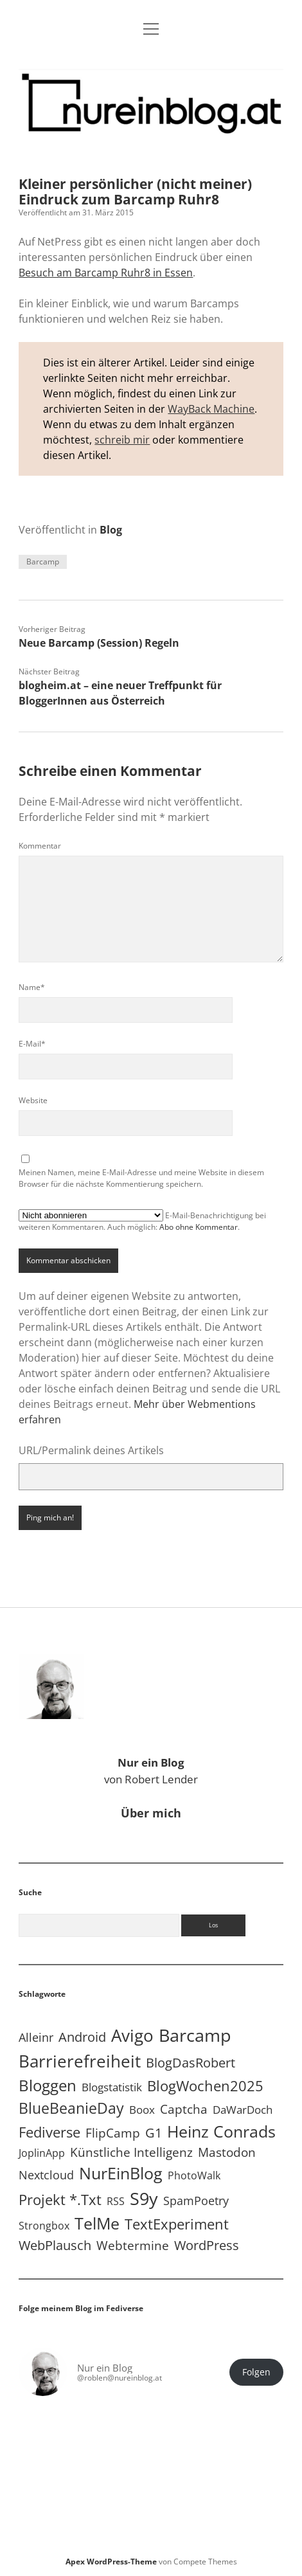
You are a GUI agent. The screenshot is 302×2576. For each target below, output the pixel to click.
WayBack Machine (211, 409)
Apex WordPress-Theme (111, 2561)
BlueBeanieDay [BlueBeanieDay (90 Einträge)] (71, 2108)
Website (33, 1100)
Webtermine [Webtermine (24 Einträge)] (132, 2245)
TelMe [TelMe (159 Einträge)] (97, 2223)
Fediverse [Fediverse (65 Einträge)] (49, 2131)
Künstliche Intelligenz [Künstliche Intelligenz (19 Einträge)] (131, 2152)
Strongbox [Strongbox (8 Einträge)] (44, 2226)
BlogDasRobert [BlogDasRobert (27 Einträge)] (190, 2062)
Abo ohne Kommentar (198, 1226)
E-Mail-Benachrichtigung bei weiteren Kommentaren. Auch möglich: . (142, 1220)
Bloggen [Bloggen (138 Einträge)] (47, 2085)
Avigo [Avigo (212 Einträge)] (132, 2035)
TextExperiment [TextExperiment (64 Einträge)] (177, 2223)
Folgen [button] (256, 2372)
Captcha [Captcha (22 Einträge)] (184, 2109)
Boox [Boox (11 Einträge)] (142, 2109)
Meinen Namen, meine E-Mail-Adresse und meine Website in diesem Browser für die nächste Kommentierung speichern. (141, 1178)
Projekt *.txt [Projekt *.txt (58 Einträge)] (60, 2199)
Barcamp (42, 561)
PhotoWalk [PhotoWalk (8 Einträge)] (194, 2175)
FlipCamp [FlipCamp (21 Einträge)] (112, 2133)
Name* (32, 987)
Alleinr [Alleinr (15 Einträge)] (36, 2037)
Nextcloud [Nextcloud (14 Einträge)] (46, 2175)
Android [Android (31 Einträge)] (82, 2037)
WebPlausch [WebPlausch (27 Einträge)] (55, 2245)
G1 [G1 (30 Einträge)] (153, 2132)
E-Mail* (32, 1043)
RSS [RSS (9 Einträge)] (116, 2200)
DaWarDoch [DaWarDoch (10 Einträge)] (242, 2109)
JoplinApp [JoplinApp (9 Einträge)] (42, 2152)
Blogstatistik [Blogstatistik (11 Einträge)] (112, 2087)
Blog (111, 530)
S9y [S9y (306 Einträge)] (144, 2198)
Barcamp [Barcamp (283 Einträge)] (195, 2035)
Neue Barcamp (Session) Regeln (99, 643)
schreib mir (122, 440)
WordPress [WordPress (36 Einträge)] (206, 2245)
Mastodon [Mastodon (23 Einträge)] (227, 2152)
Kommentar (40, 845)
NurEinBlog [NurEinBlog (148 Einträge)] (121, 2173)
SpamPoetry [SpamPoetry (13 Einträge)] (196, 2200)
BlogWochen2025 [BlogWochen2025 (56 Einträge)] (205, 2085)
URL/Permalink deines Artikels (91, 1450)
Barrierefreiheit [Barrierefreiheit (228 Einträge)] (80, 2061)
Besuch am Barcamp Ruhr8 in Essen (106, 273)
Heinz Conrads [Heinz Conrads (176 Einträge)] (221, 2131)
